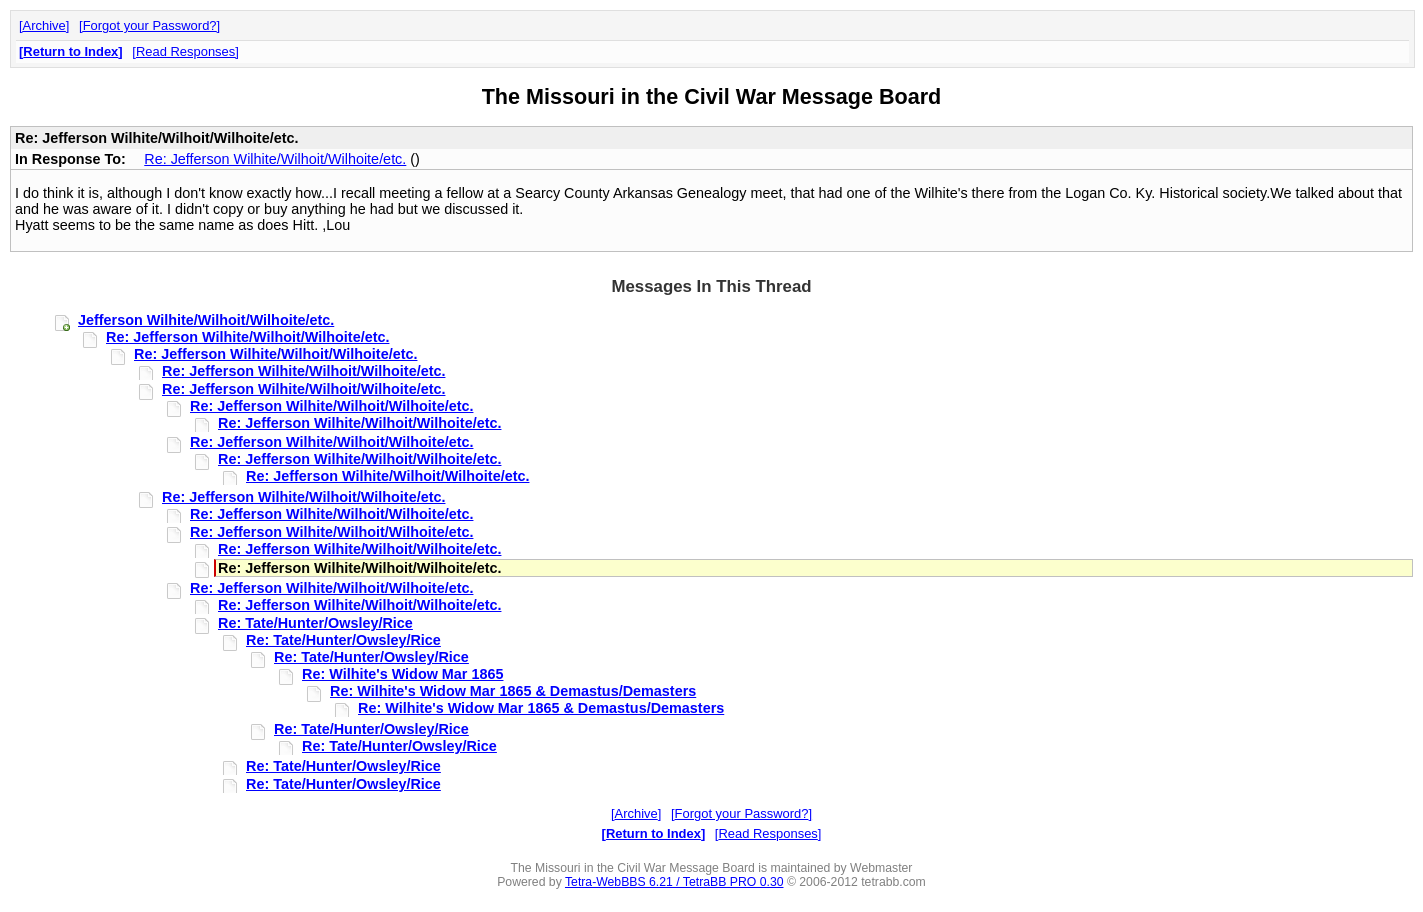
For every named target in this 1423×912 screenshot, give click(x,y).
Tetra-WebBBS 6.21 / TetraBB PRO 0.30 (674, 882)
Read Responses (185, 51)
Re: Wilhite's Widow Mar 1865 (402, 674)
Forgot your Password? (150, 25)
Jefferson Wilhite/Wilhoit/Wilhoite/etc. (206, 320)
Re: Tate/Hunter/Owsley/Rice (315, 623)
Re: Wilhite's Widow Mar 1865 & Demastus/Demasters (513, 691)
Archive (44, 25)
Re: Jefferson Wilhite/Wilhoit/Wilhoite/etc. (275, 159)
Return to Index (70, 51)
